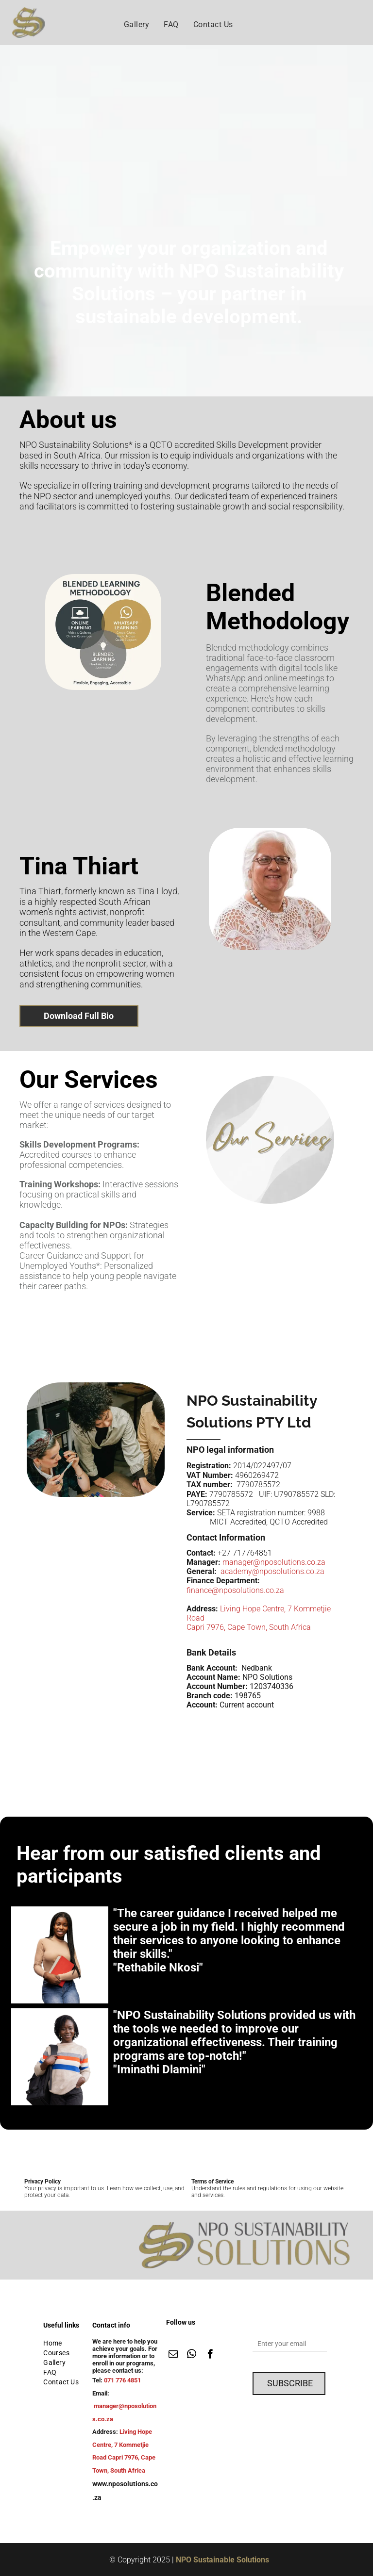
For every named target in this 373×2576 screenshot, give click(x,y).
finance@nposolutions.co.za (235, 1590)
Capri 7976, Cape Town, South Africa (248, 1627)
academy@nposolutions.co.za (272, 1571)
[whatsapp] (192, 2355)
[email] (173, 2355)
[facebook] (210, 2355)
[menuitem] (136, 24)
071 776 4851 (122, 2380)
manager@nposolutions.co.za (273, 1562)
